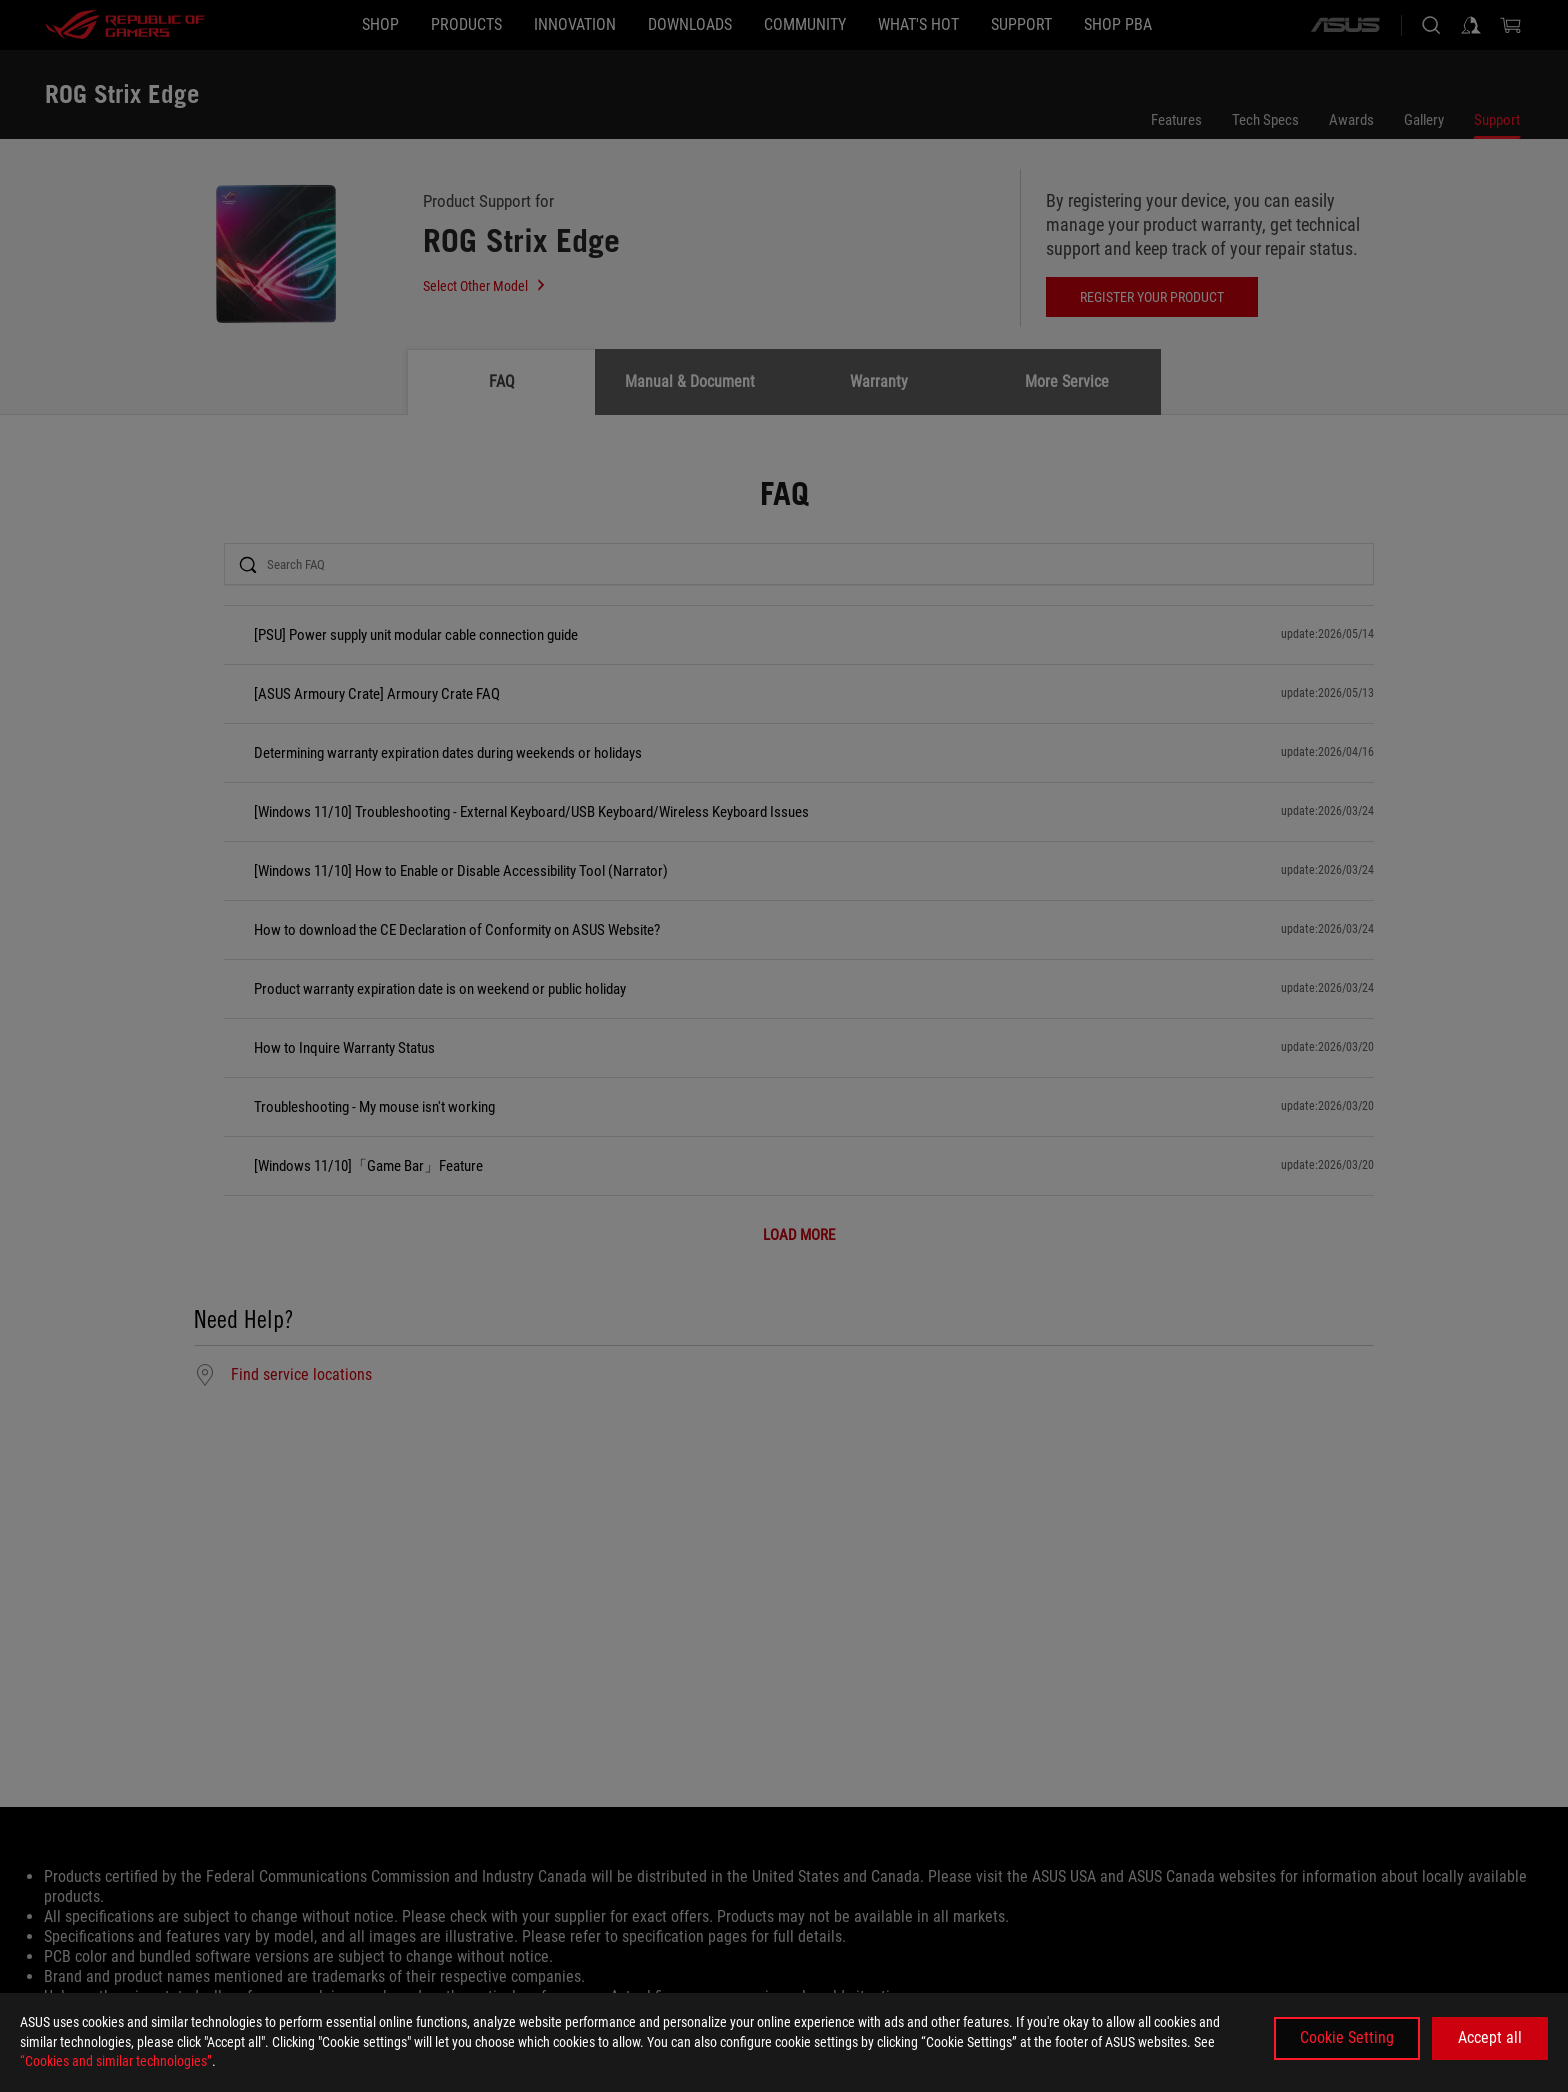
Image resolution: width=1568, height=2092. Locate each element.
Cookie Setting (1347, 2037)
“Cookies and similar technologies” (116, 2061)
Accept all (1490, 2037)
